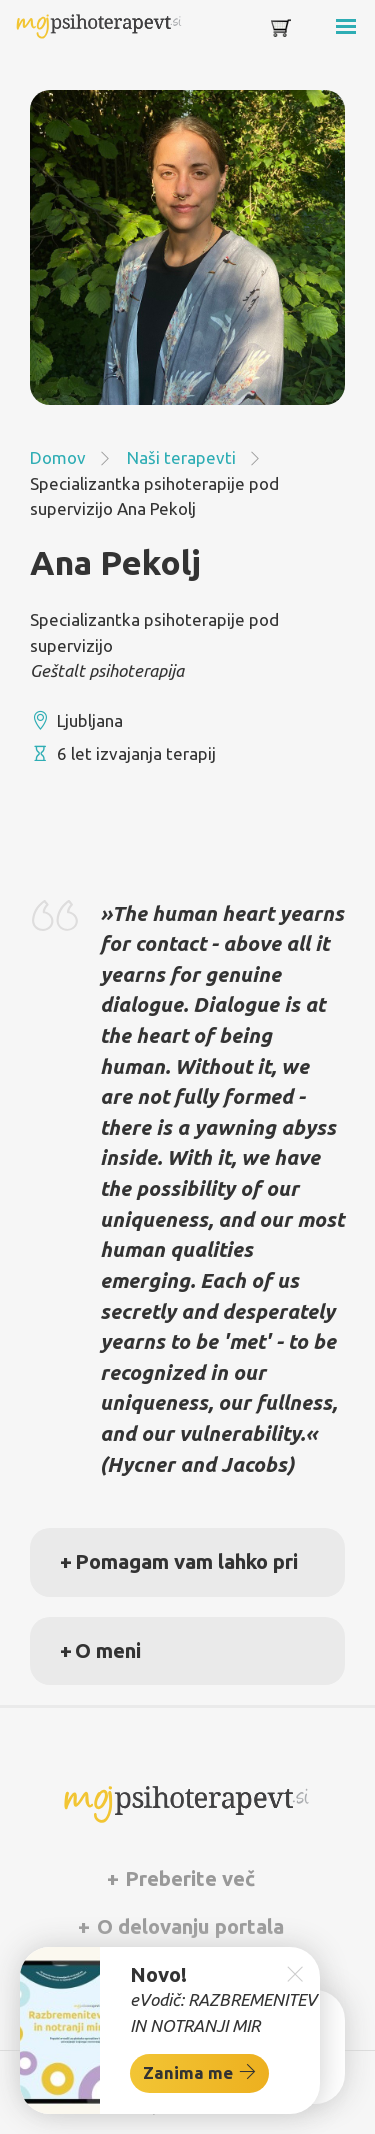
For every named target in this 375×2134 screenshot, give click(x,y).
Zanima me (200, 2072)
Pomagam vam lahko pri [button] (186, 1561)
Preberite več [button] (187, 1878)
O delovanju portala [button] (188, 1926)
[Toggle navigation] (317, 31)
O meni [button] (108, 1650)
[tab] (187, 1562)
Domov (58, 457)
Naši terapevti (181, 457)
